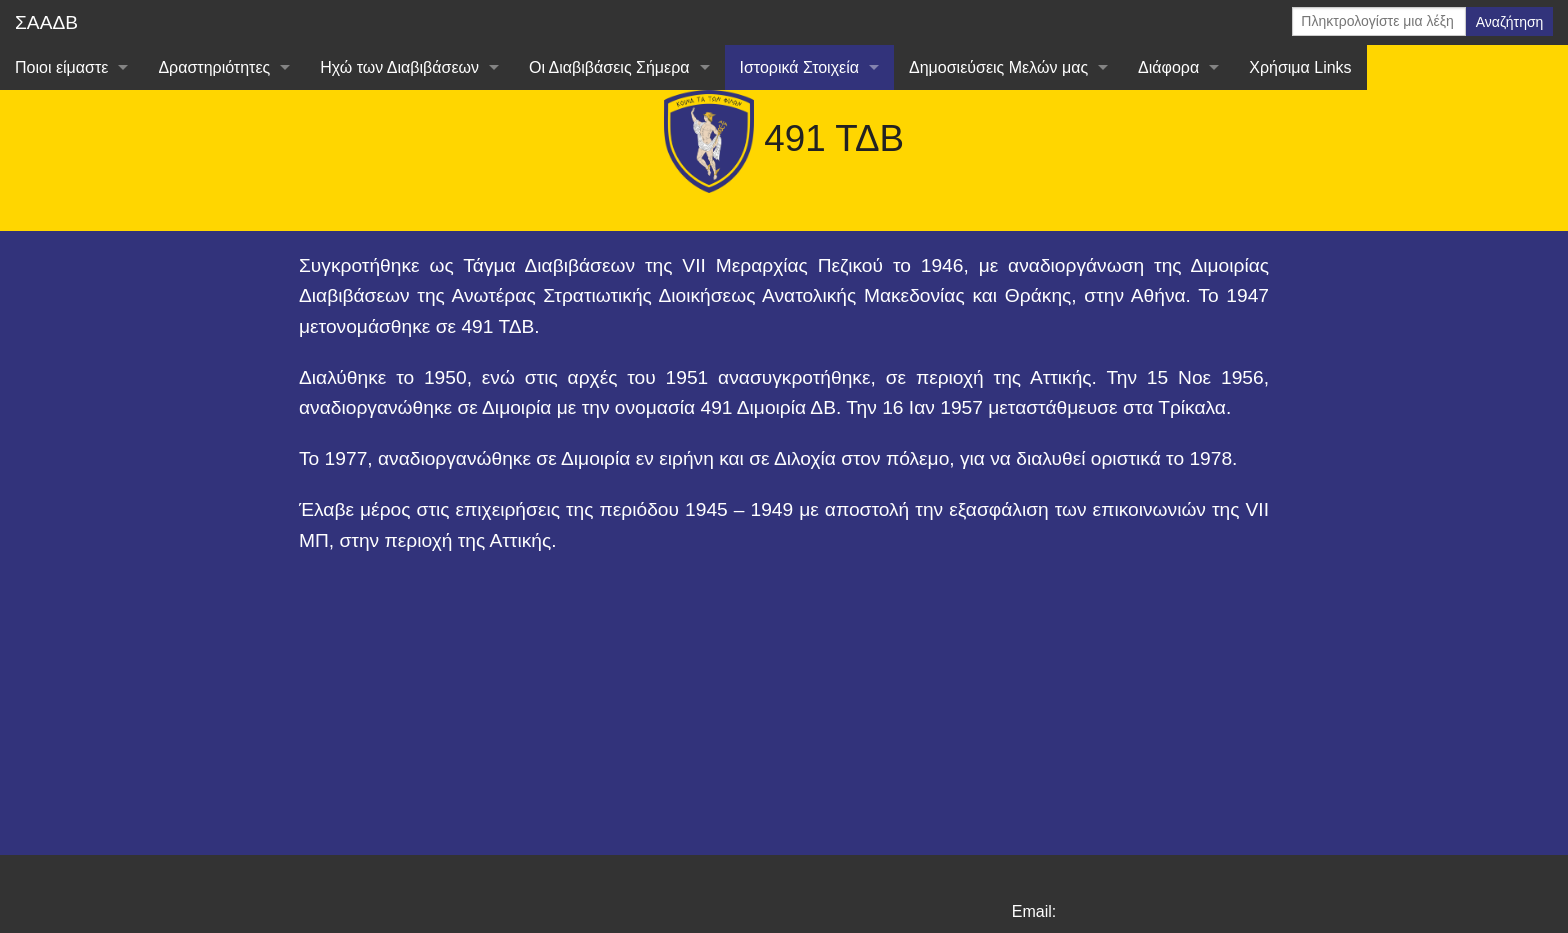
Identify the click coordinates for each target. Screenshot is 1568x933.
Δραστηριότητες (214, 67)
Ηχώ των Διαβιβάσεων (399, 67)
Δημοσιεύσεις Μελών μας (998, 67)
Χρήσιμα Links (1300, 67)
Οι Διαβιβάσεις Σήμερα (609, 67)
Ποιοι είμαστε (61, 67)
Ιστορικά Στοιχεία (799, 67)
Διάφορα (1168, 67)
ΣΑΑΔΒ (46, 22)
